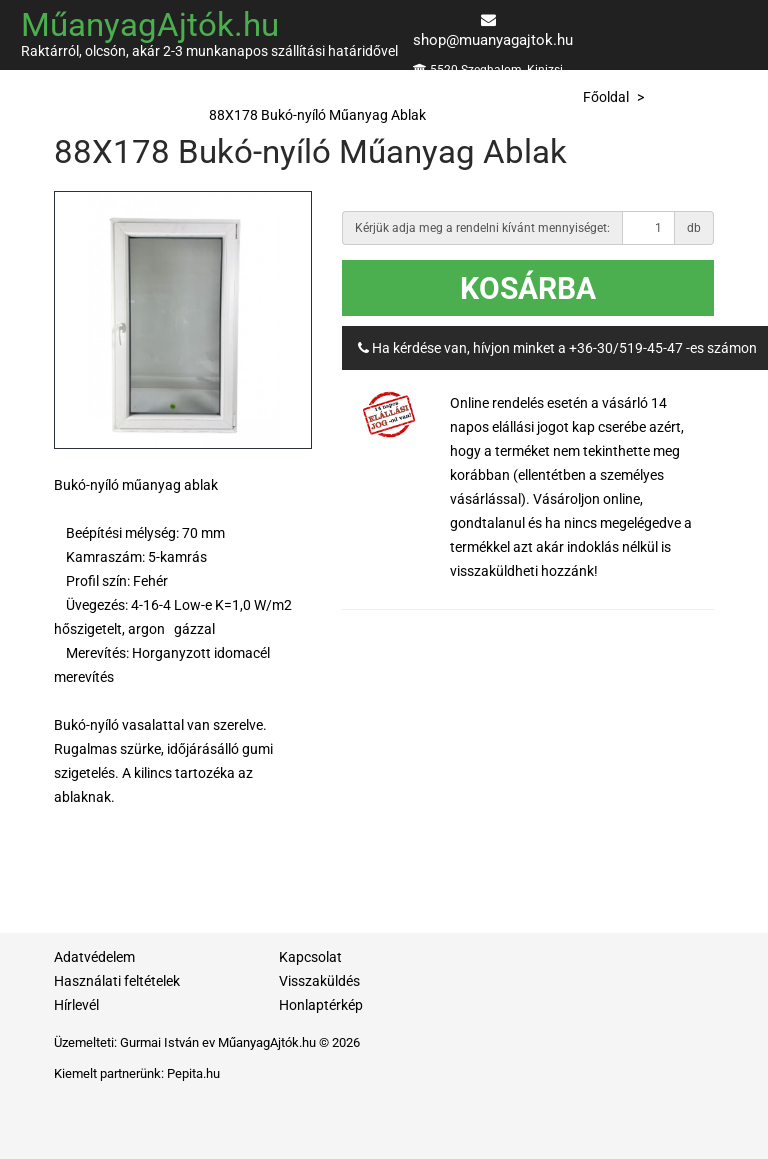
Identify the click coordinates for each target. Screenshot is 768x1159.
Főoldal (606, 97)
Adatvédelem (94, 957)
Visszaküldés (319, 981)
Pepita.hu (193, 1073)
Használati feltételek (117, 981)
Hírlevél (76, 1005)
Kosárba (528, 288)
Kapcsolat (310, 957)
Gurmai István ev (167, 1042)
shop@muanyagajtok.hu (493, 40)
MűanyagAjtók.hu (150, 24)
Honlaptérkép (321, 1005)
